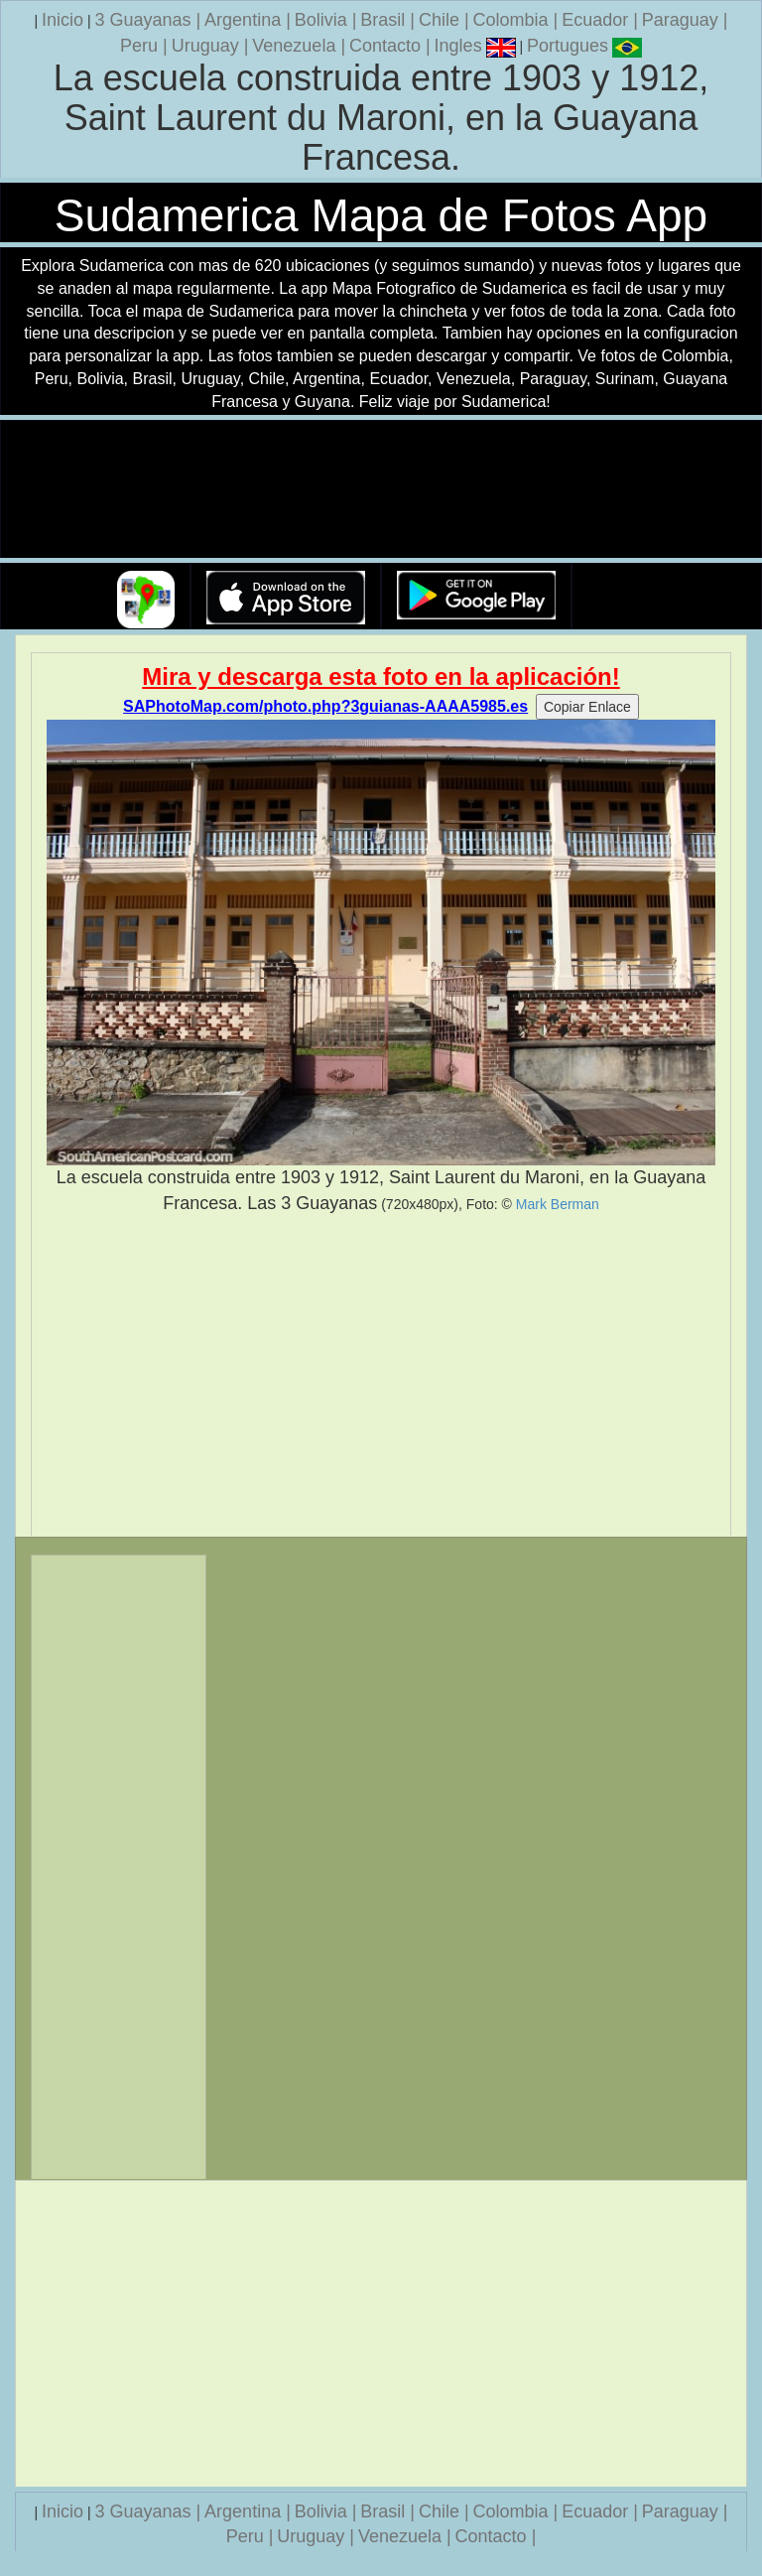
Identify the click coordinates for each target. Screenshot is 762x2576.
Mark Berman (557, 1204)
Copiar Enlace (587, 707)
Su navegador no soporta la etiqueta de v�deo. (381, 490)
